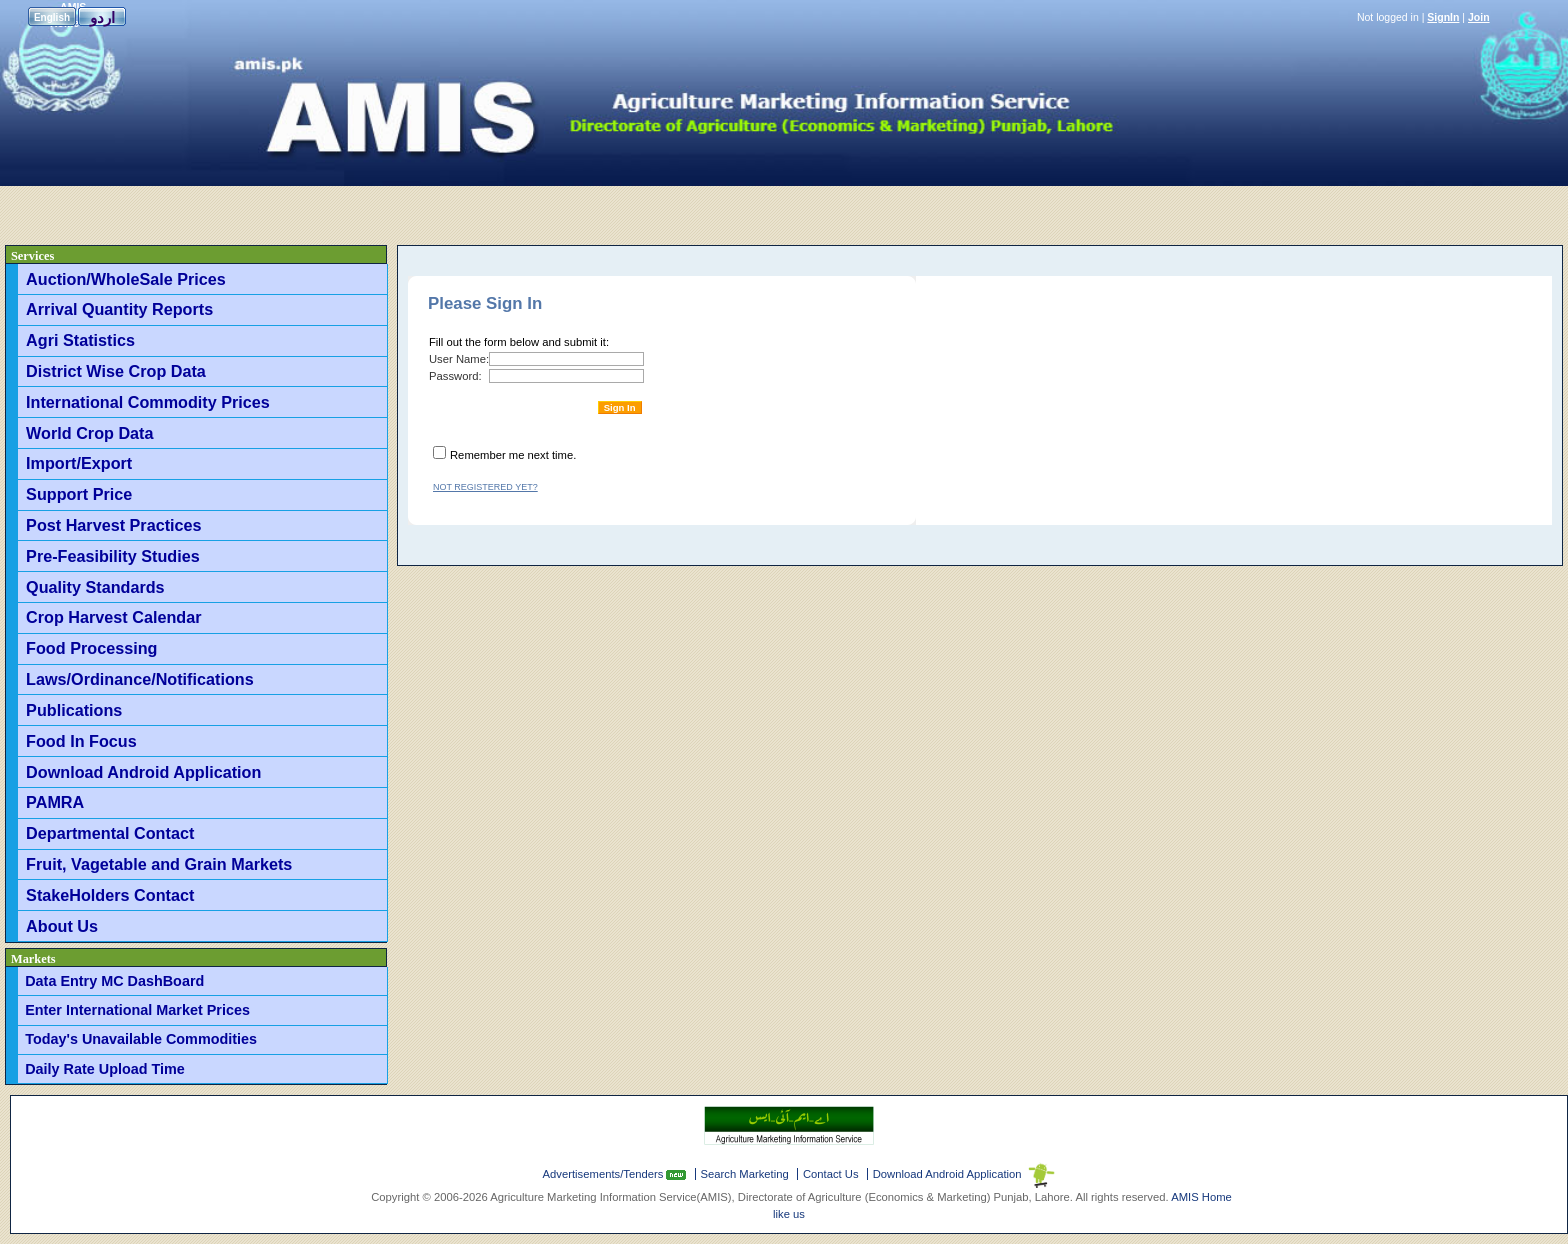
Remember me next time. (513, 455)
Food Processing (91, 648)
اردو (102, 17)
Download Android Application (143, 772)
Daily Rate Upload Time (105, 1069)
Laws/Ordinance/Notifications (140, 679)
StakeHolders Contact (110, 895)
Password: (455, 376)
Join (1479, 17)
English (52, 17)
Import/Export (79, 463)
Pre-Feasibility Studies (113, 556)
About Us (62, 926)
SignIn (1443, 17)
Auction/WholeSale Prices (126, 279)
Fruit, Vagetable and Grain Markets (159, 864)
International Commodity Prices (148, 402)
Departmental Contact (110, 833)
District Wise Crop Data (116, 371)
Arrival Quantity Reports (119, 309)
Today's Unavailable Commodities (141, 1039)
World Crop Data (89, 433)
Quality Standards (95, 587)
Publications (74, 710)
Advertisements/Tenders (605, 1174)
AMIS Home (1201, 1197)
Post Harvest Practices (113, 525)
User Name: (459, 359)
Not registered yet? (485, 487)
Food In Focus (81, 741)
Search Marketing (745, 1174)
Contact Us (831, 1174)
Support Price (79, 494)
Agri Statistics (80, 340)
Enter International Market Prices (137, 1010)
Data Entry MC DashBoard (114, 981)
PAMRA (55, 802)
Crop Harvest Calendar (113, 617)
